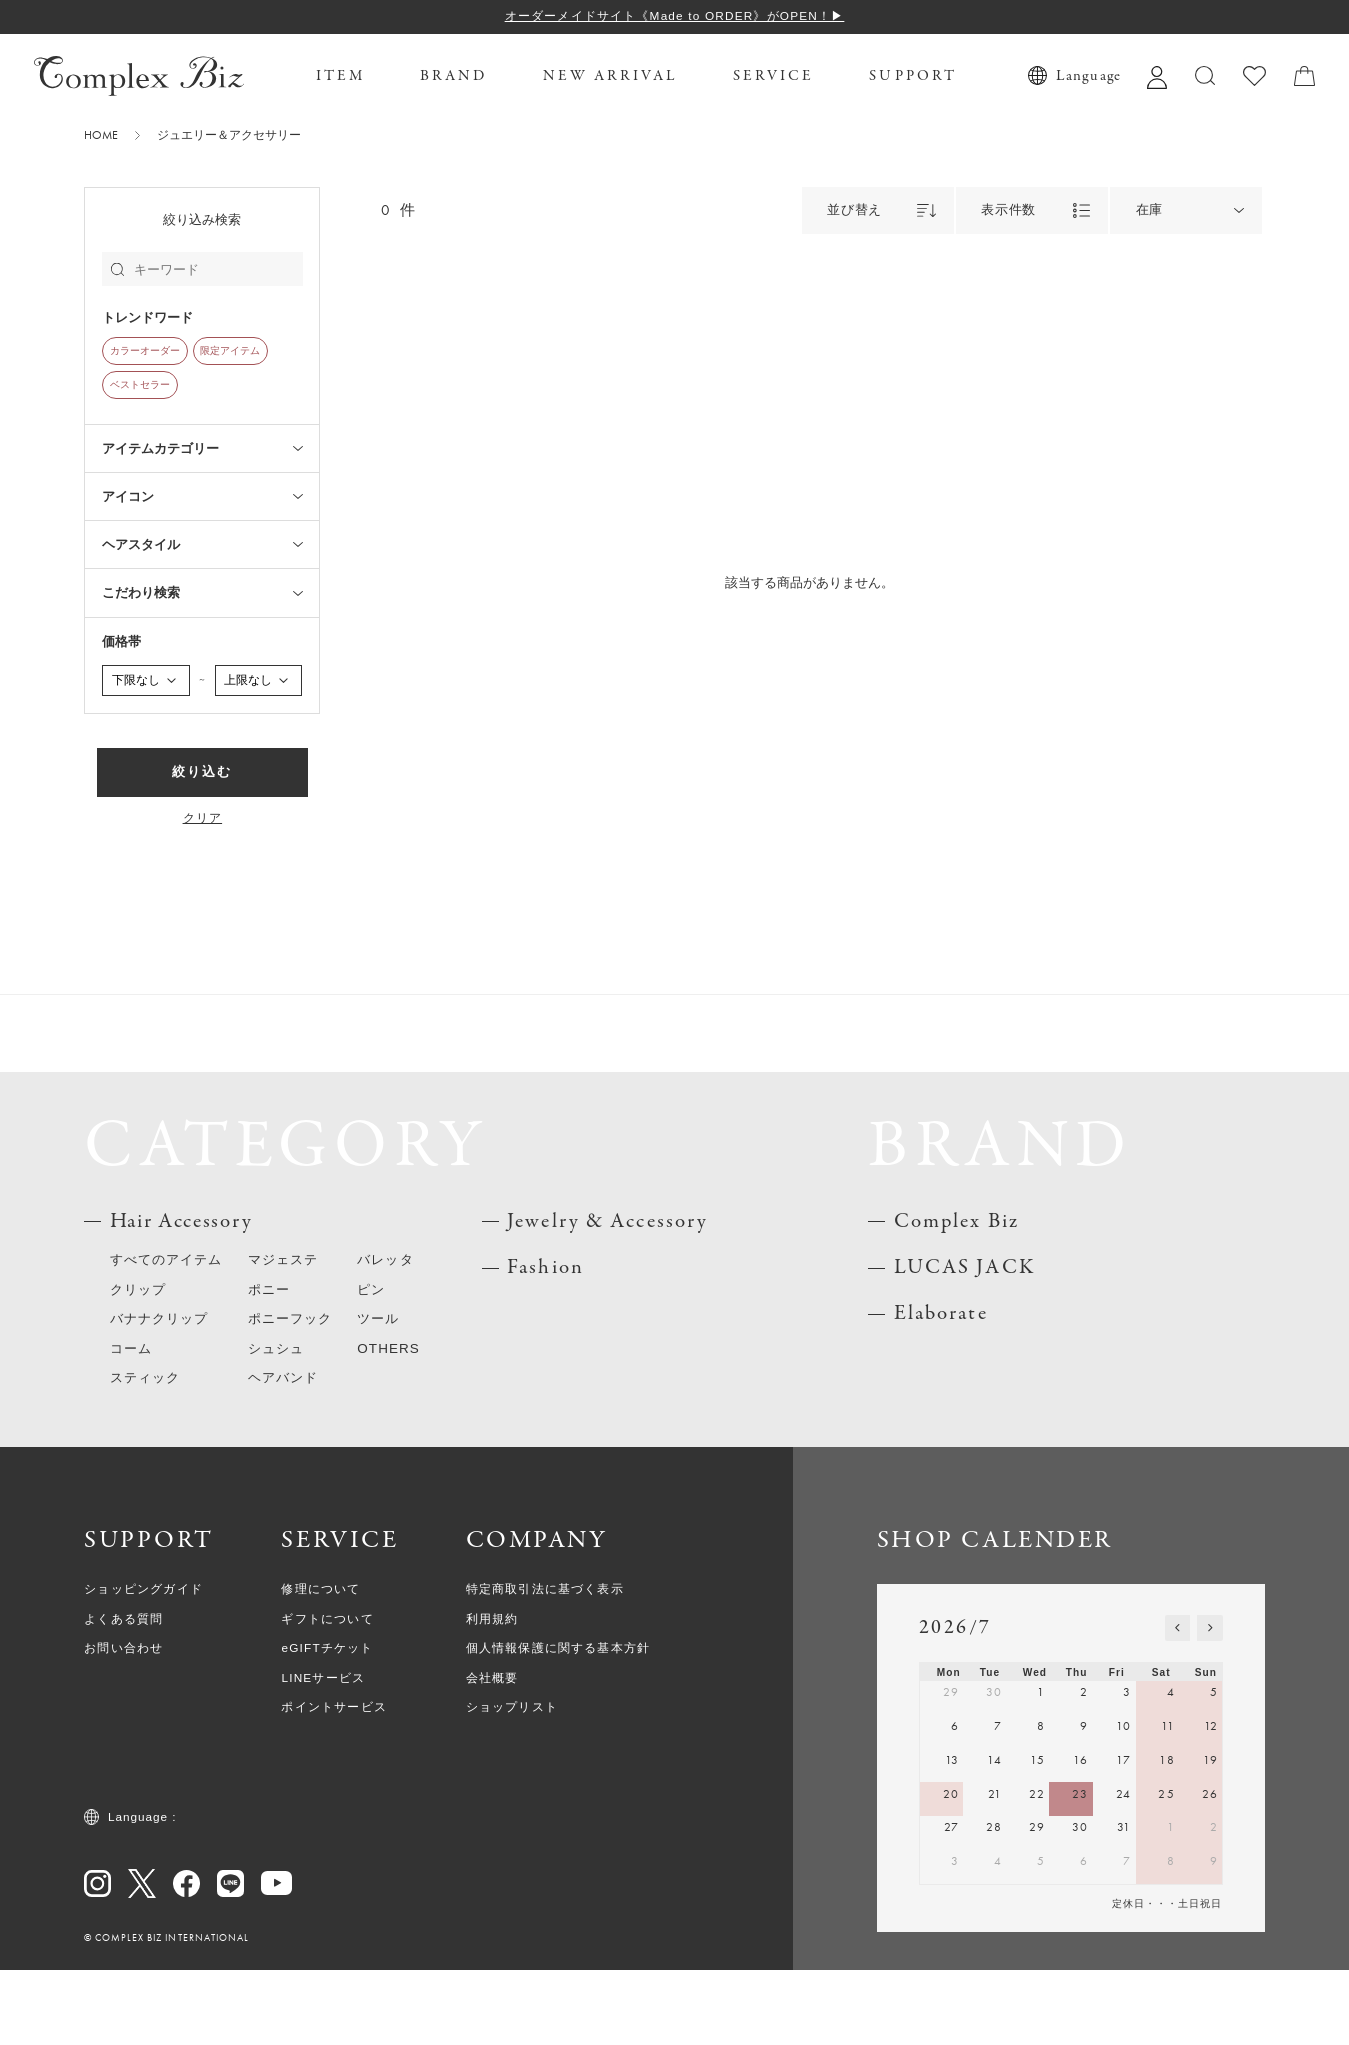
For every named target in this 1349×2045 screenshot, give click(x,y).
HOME (101, 136)
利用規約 (492, 1694)
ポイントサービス (333, 1782)
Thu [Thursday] (1077, 1747)
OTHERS (388, 1423)
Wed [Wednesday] (1035, 1747)
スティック (145, 1452)
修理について (320, 1664)
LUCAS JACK (964, 1342)
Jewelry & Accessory (607, 1296)
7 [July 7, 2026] (998, 1801)
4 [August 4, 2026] (998, 1936)
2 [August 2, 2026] (1214, 1902)
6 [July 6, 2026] (955, 1801)
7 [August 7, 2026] (1127, 1936)
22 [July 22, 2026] (1037, 1869)
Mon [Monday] (949, 1747)
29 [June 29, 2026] (951, 1768)
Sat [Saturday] (1161, 1747)
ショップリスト (512, 1782)
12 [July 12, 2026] (1211, 1801)
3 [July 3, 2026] (1127, 1768)
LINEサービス (323, 1753)
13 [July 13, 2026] (952, 1835)
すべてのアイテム (166, 1334)
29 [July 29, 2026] (1037, 1902)
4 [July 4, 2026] (1171, 1768)
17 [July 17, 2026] (1123, 1835)
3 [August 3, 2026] (955, 1936)
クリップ (138, 1364)
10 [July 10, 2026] (1123, 1801)
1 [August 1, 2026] (1171, 1902)
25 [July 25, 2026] (1166, 1869)
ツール (378, 1393)
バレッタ (385, 1334)
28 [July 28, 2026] (994, 1902)
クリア (203, 819)
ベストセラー (140, 385)
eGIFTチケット (327, 1723)
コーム (131, 1423)
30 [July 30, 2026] (1080, 1902)
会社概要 (492, 1753)
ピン (371, 1364)
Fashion (545, 1342)
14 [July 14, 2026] (994, 1835)
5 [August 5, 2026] (1041, 1936)
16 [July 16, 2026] (1080, 1835)
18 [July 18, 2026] (1166, 1835)
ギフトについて (327, 1694)
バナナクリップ (159, 1393)
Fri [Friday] (1117, 1747)
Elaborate (941, 1389)
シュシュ (276, 1423)
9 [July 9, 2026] (1084, 1801)
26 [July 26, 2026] (1210, 1869)
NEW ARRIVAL (610, 76)
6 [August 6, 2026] (1084, 1936)
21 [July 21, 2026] (995, 1869)
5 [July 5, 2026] (1214, 1768)
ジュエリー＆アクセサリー (229, 136)
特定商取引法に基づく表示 (545, 1664)
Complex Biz (956, 1296)
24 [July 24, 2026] (1123, 1869)
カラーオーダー (145, 351)
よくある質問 (123, 1694)
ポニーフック (290, 1393)
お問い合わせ (123, 1723)
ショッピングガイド (143, 1664)
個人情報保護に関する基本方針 (558, 1723)
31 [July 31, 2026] (1124, 1902)
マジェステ (283, 1334)
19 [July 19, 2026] (1210, 1835)
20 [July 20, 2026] (951, 1869)
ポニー (269, 1364)
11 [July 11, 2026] (1167, 1801)
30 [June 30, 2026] (994, 1768)
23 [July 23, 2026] (1080, 1869)
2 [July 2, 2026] (1084, 1768)
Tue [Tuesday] (990, 1747)
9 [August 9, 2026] (1214, 1936)
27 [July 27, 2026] (951, 1902)
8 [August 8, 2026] (1171, 1936)
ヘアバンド (283, 1452)
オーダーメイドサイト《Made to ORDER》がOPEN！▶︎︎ (675, 16)
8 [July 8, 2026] (1041, 1801)
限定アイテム (230, 351)
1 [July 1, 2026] (1041, 1768)
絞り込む (202, 771)
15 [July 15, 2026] (1037, 1835)
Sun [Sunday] (1206, 1747)
